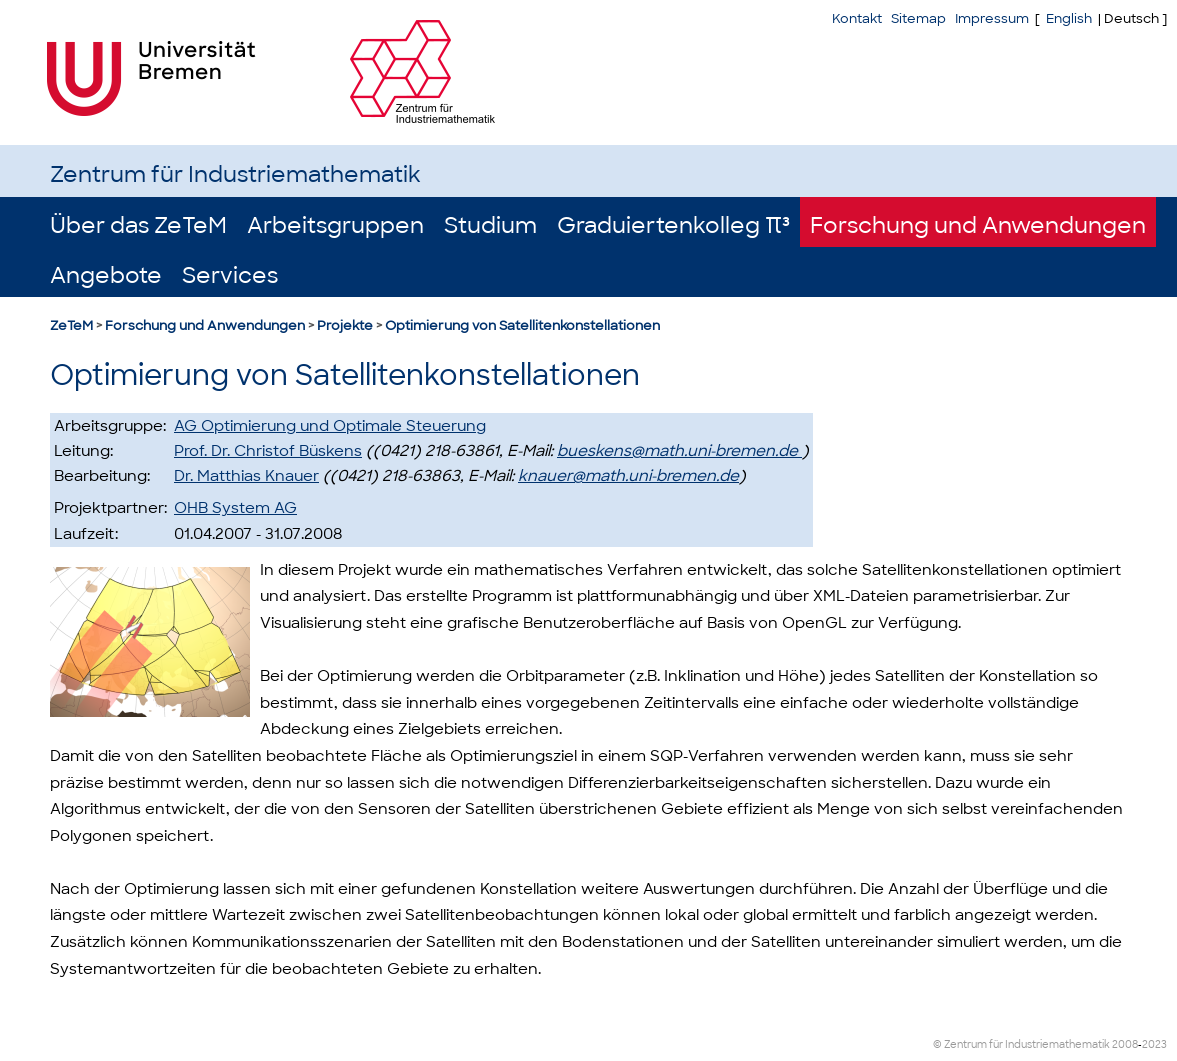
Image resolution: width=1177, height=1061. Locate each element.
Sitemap (918, 18)
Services (230, 275)
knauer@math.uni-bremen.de (628, 476)
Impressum (992, 18)
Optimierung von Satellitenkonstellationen (522, 325)
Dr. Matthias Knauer (246, 476)
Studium (490, 225)
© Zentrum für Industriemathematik (1021, 1044)
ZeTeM (71, 325)
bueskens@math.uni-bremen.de (679, 451)
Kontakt (857, 18)
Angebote (106, 275)
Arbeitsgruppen (335, 225)
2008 (1125, 1044)
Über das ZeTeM (138, 225)
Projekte (345, 325)
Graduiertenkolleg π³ (673, 225)
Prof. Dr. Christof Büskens (268, 451)
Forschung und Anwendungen (978, 225)
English (1069, 18)
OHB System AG (235, 508)
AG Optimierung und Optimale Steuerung (330, 426)
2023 (1154, 1044)
